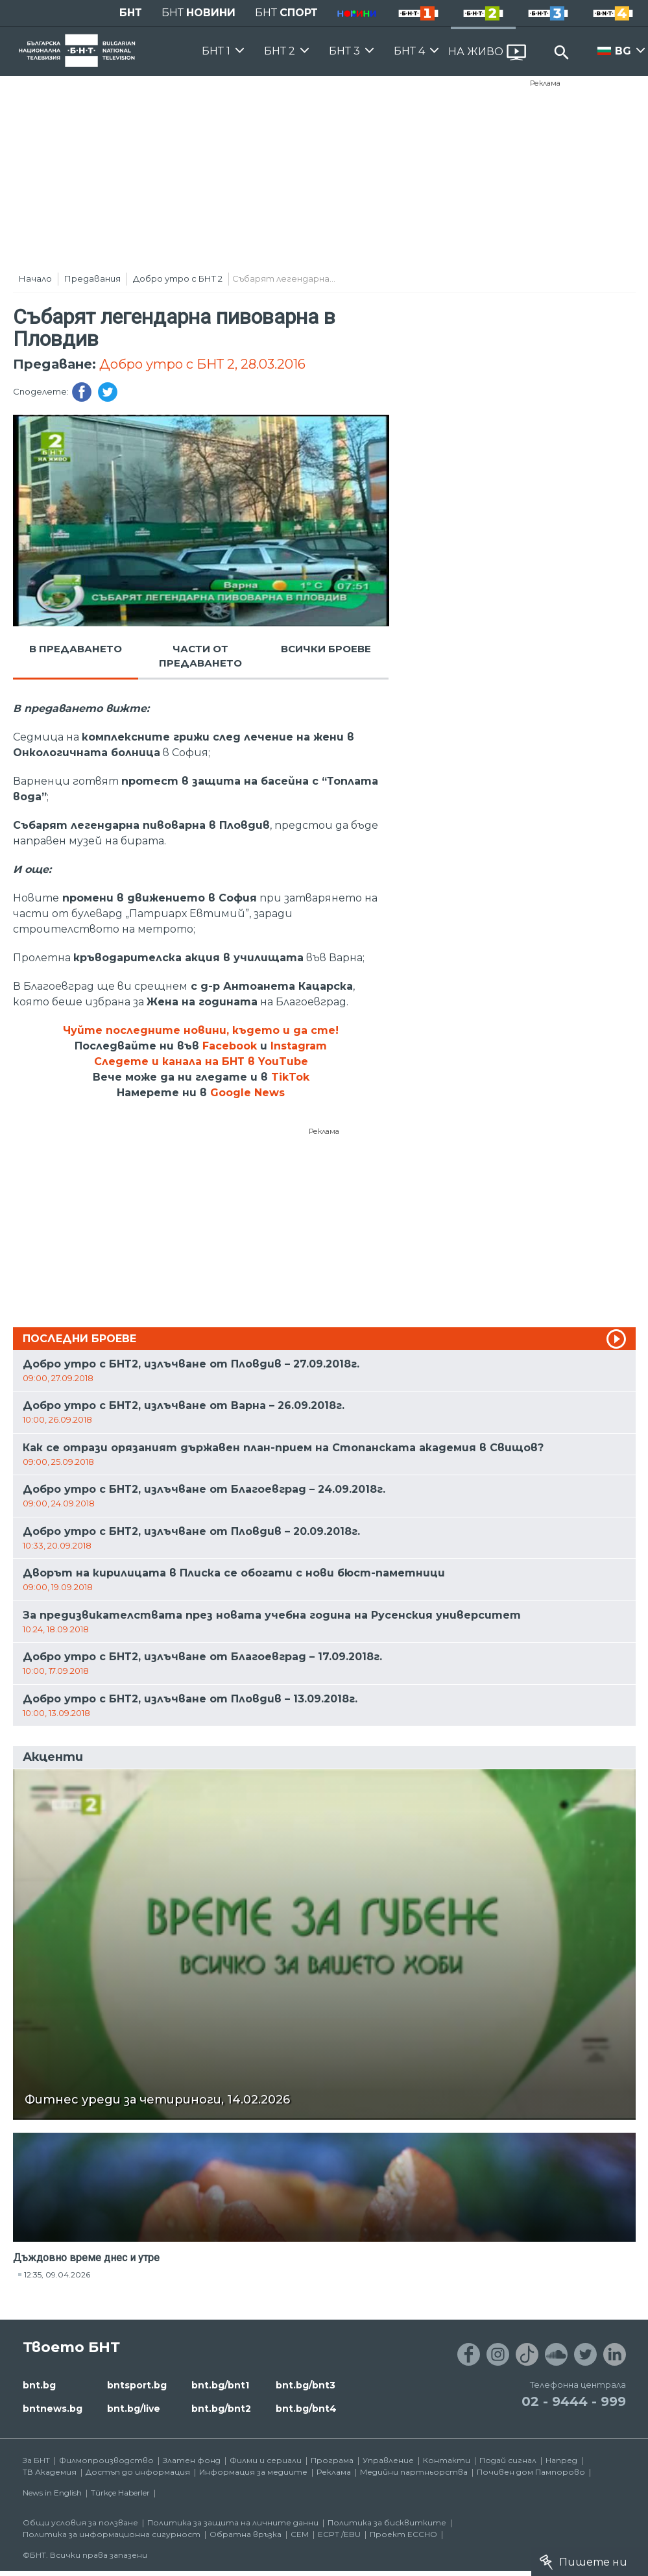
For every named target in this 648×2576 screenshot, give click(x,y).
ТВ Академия (50, 2472)
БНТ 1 (216, 51)
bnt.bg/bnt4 (306, 2408)
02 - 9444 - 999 (574, 2401)
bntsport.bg (137, 2385)
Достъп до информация (138, 2472)
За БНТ (36, 2460)
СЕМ (300, 2534)
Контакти (446, 2460)
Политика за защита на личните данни (232, 2522)
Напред (561, 2460)
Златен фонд (192, 2460)
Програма (332, 2460)
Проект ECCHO (403, 2534)
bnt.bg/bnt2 (221, 2408)
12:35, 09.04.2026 (57, 2274)
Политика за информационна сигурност (111, 2534)
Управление (388, 2460)
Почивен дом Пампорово (531, 2472)
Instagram (298, 1046)
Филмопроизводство (106, 2460)
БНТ (130, 12)
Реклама (545, 83)
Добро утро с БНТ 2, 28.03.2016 (202, 364)
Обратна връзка (246, 2534)
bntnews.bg (52, 2408)
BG (623, 51)
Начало (35, 278)
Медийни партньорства (414, 2472)
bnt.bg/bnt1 (220, 2385)
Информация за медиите (253, 2472)
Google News (247, 1092)
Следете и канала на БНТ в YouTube (201, 1061)
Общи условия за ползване (80, 2522)
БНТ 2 (279, 51)
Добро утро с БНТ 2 (177, 278)
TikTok (290, 1077)
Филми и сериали (266, 2460)
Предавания (92, 278)
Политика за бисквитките (387, 2522)
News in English (52, 2492)
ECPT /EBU (339, 2534)
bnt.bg (39, 2385)
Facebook (229, 1046)
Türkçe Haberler (120, 2492)
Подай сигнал (507, 2460)
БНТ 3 (344, 51)
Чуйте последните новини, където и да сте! (201, 1030)
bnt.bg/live (133, 2408)
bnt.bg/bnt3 (305, 2385)
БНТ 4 (409, 51)
